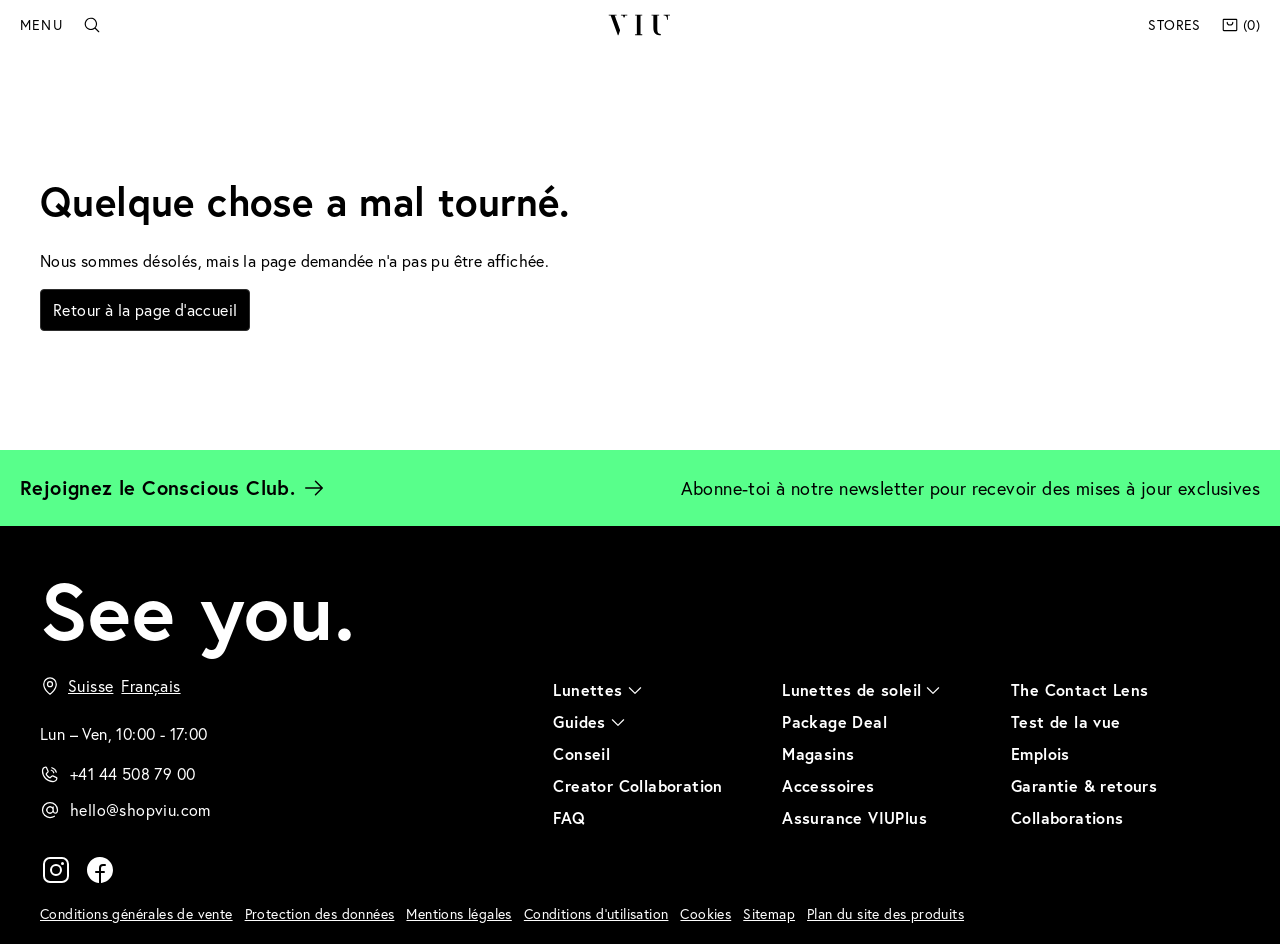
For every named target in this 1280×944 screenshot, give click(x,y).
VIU (639, 25)
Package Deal (834, 721)
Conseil (581, 753)
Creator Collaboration (637, 785)
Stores (1174, 24)
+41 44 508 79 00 (132, 773)
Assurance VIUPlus (854, 817)
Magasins (818, 753)
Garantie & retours (1084, 785)
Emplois (1040, 753)
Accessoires (828, 785)
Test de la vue (1066, 721)
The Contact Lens (1079, 689)
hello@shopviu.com (140, 809)
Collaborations (1067, 817)
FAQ (569, 817)
